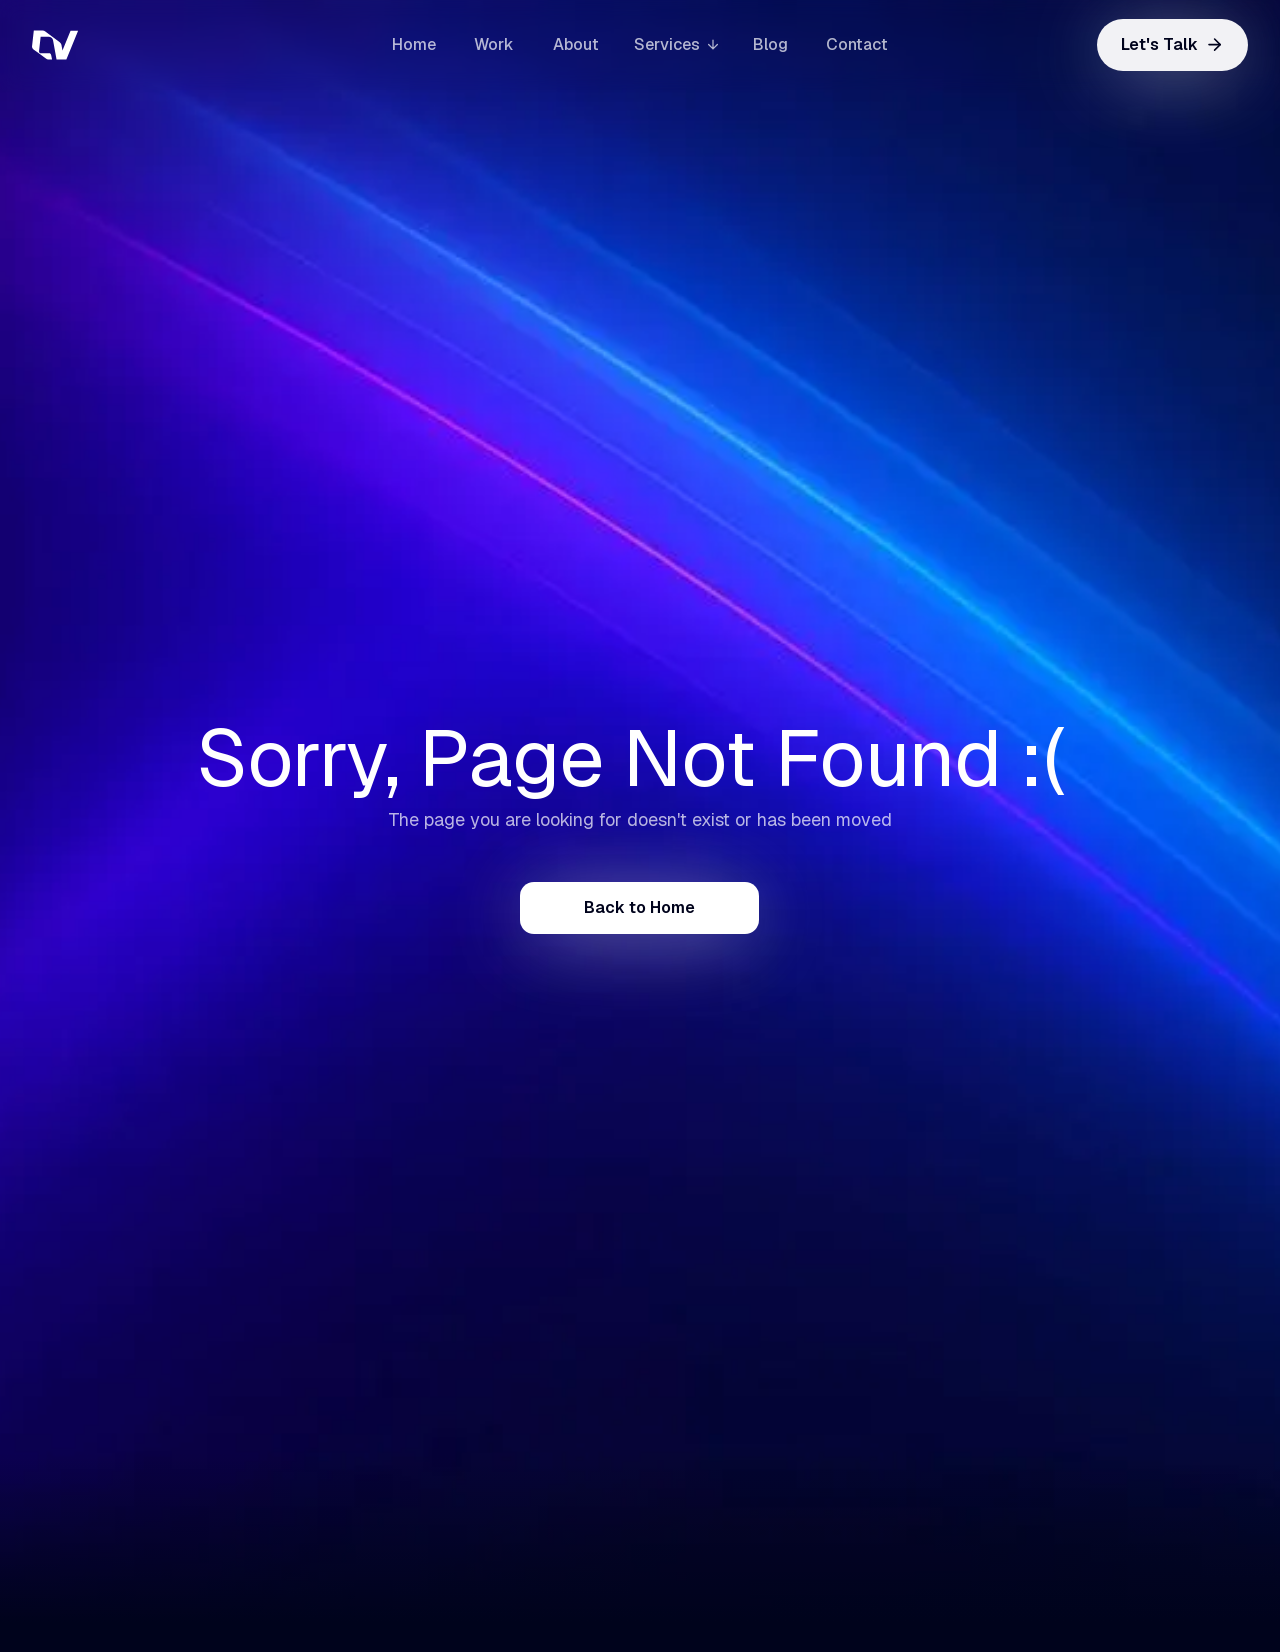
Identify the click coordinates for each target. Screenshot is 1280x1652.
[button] (676, 44)
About (576, 44)
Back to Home (639, 907)
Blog (770, 44)
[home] (132, 45)
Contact (857, 44)
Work (494, 44)
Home (414, 44)
